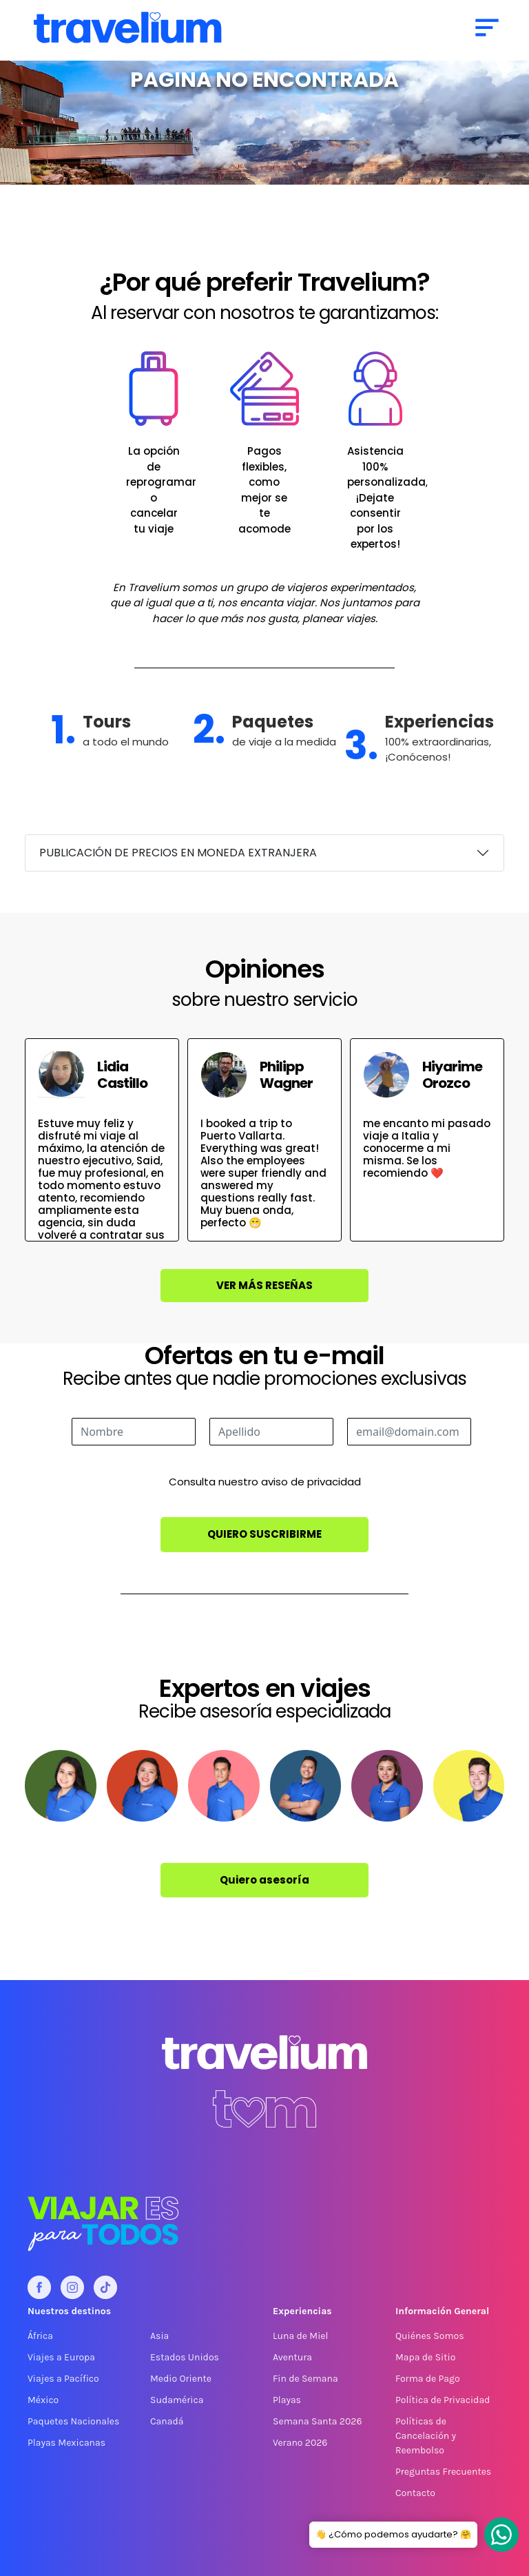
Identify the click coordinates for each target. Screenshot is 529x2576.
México (43, 2400)
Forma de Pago (427, 2378)
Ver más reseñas (264, 1285)
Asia (159, 2336)
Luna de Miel (300, 2336)
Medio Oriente (180, 2378)
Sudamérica (176, 2400)
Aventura (292, 2357)
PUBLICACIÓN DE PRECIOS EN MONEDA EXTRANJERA (178, 853)
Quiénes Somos (429, 2336)
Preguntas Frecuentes (443, 2471)
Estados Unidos (184, 2357)
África (40, 2336)
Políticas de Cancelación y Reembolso (425, 2435)
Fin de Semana (305, 2378)
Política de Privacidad (442, 2400)
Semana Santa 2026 (317, 2421)
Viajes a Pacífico (63, 2378)
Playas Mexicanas (66, 2443)
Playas (287, 2400)
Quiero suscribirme (264, 1534)
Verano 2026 (300, 2443)
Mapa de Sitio (425, 2357)
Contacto (415, 2493)
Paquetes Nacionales (73, 2421)
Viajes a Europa (61, 2357)
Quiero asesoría (264, 1880)
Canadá (166, 2421)
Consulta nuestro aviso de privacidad (265, 1481)
